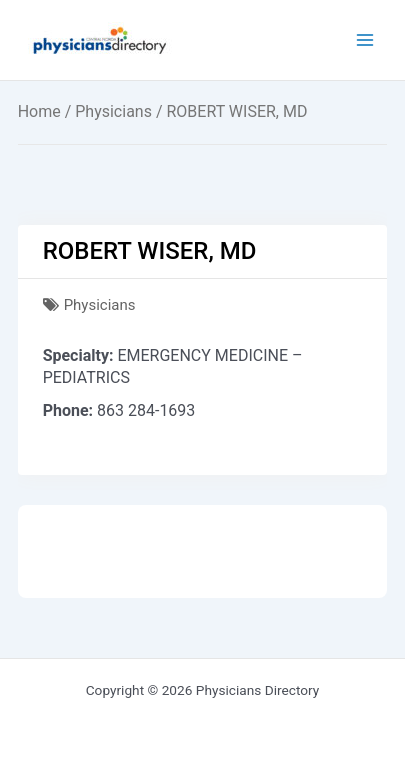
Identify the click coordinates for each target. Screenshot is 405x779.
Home (39, 111)
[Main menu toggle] (365, 40)
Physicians (113, 111)
